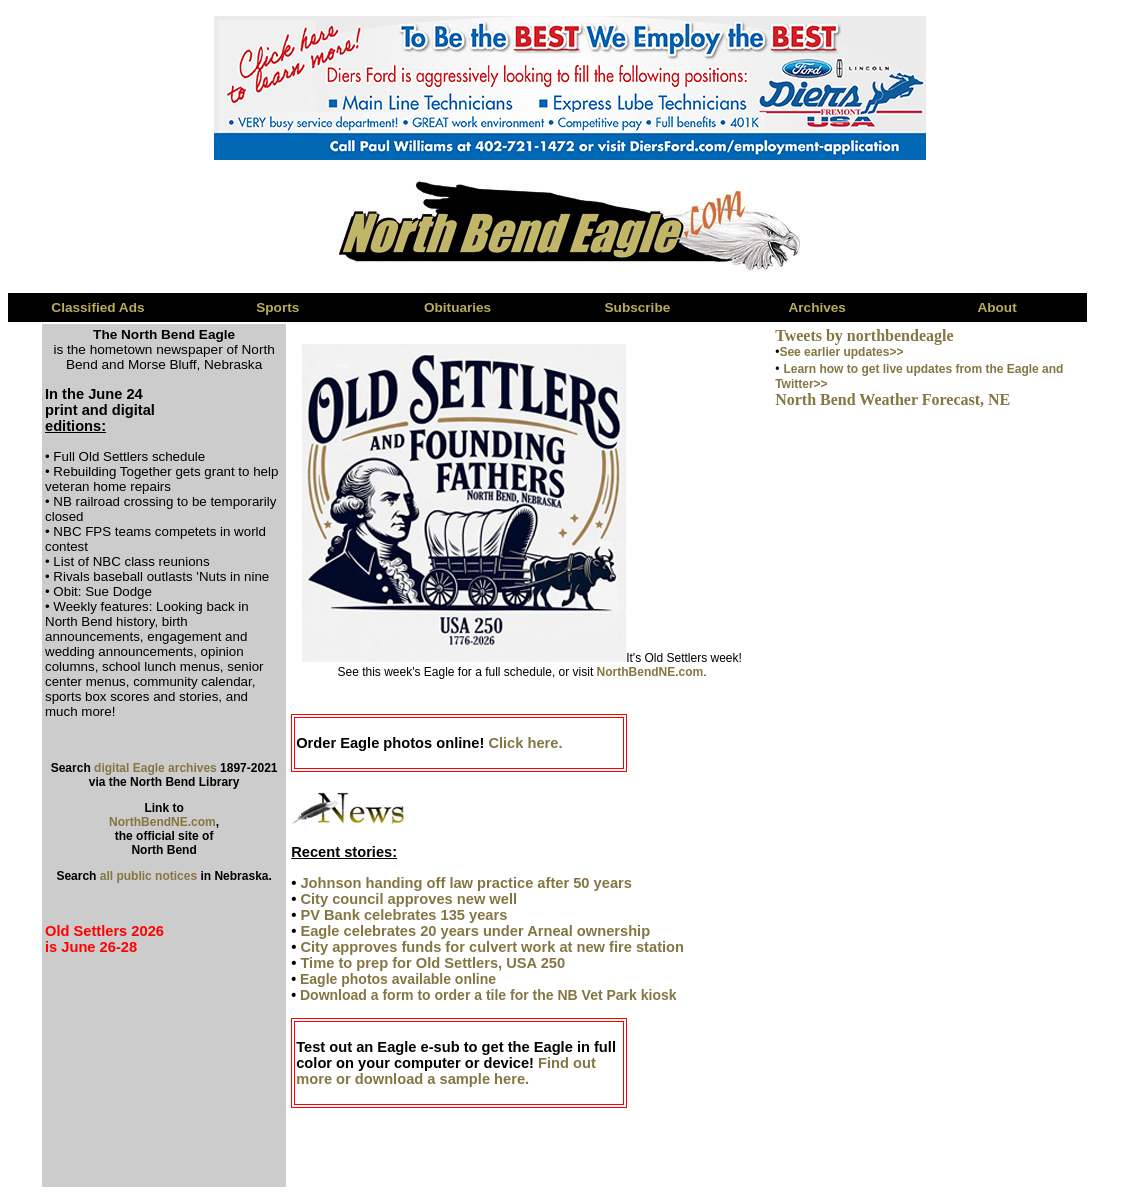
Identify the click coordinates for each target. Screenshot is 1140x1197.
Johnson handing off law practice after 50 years (465, 883)
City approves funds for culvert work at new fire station (492, 947)
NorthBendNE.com (162, 822)
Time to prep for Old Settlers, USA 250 (432, 963)
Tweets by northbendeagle (864, 335)
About (996, 307)
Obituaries (457, 307)
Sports (277, 307)
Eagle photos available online (398, 979)
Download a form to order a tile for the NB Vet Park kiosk (488, 995)
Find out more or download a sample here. (446, 1071)
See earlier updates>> (841, 352)
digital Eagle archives (155, 768)
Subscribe (638, 307)
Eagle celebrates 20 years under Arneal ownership (475, 931)
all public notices (148, 876)
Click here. (525, 743)
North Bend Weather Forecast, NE (892, 399)
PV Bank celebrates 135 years (403, 915)
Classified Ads (97, 307)
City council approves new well (408, 899)
